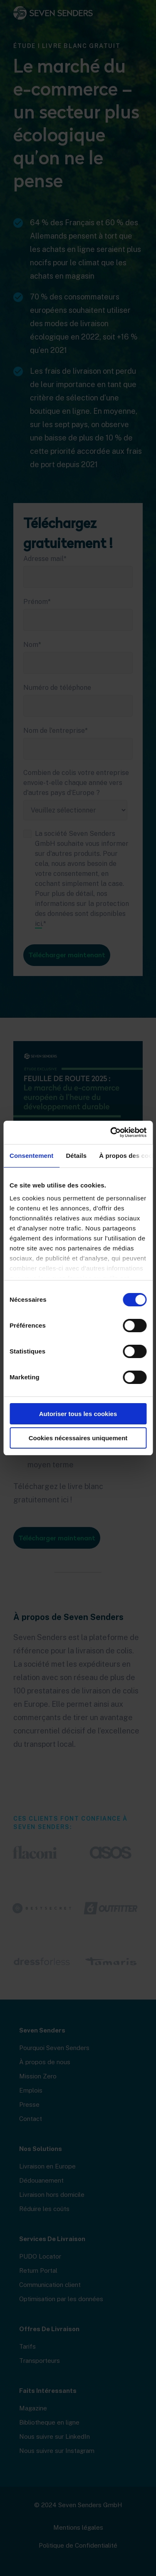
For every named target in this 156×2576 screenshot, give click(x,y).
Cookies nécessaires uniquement (78, 1437)
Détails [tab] (76, 1155)
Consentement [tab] (31, 1155)
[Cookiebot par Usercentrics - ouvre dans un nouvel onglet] (111, 1132)
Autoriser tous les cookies (78, 1413)
